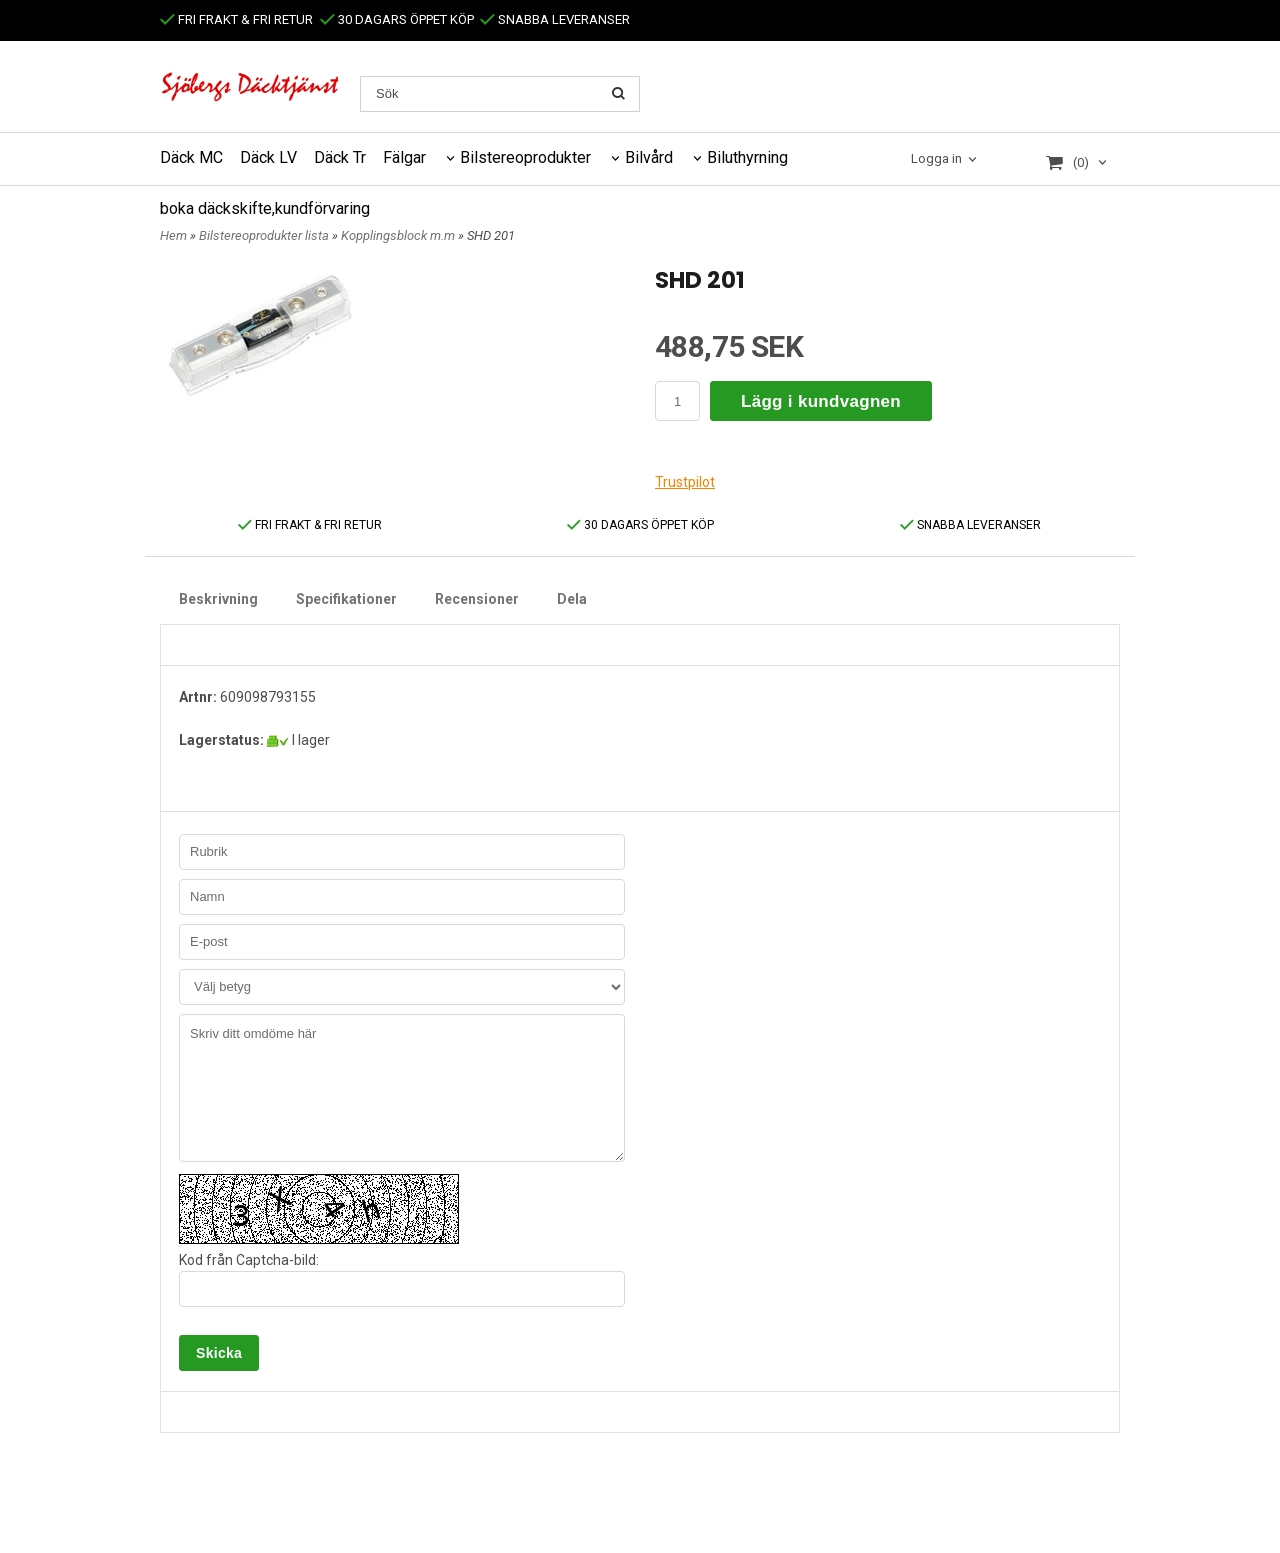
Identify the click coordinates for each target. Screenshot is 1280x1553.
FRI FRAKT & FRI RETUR (236, 19)
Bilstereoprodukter (525, 157)
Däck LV (268, 157)
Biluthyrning (747, 157)
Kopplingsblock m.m (399, 235)
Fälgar (404, 157)
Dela (572, 599)
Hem (173, 235)
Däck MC (191, 157)
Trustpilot (685, 482)
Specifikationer (346, 599)
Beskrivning (218, 599)
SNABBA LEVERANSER (555, 19)
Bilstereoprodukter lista (265, 235)
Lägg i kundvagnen (821, 401)
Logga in (936, 158)
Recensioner (477, 599)
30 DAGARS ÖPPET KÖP (397, 19)
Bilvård (649, 157)
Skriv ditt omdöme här (402, 1088)
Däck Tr (340, 157)
